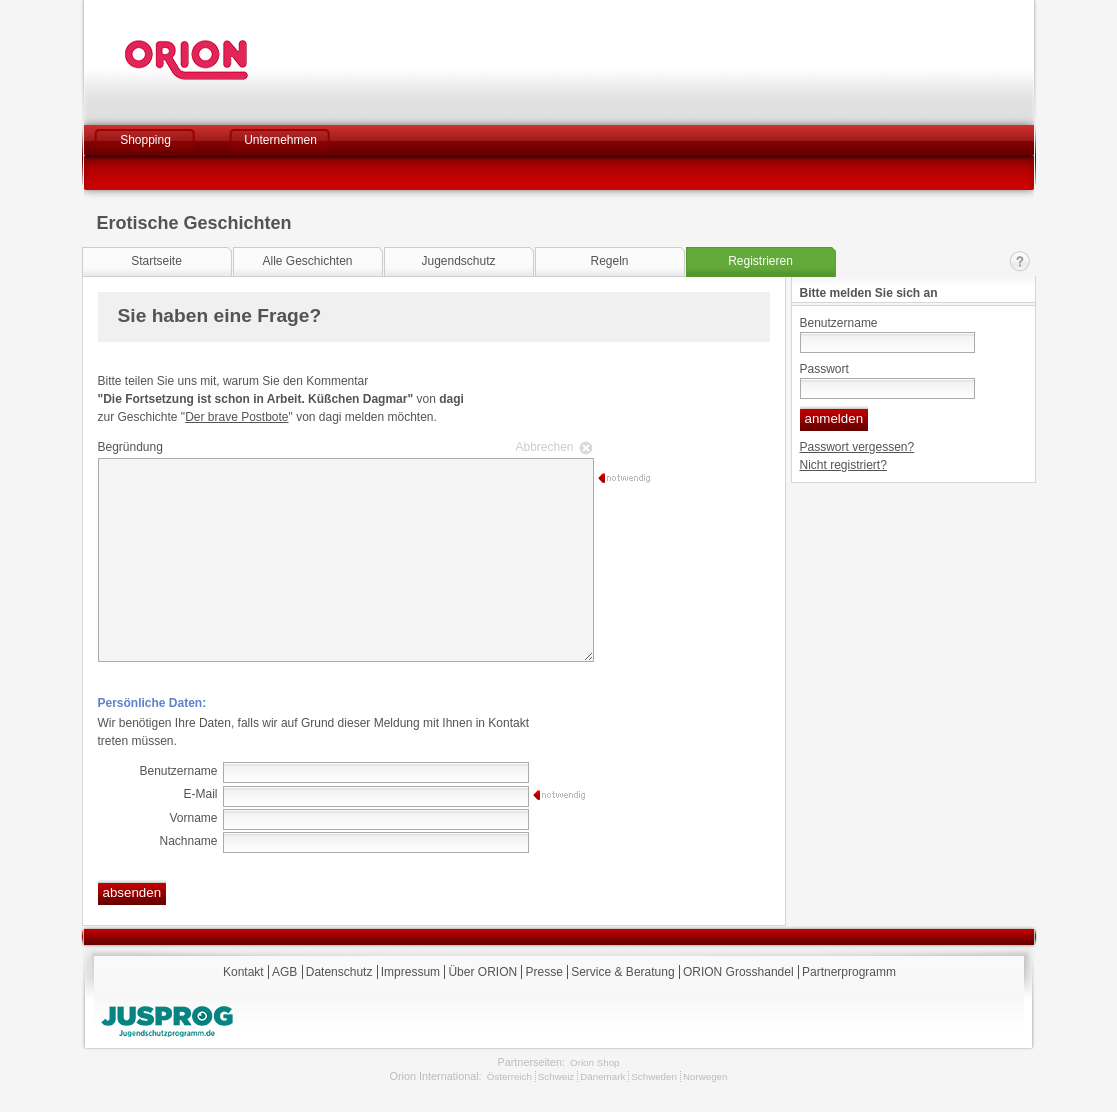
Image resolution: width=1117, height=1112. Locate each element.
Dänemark (602, 1076)
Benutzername (839, 323)
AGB (284, 972)
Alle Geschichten (307, 261)
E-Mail (200, 794)
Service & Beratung (622, 972)
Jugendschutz (458, 261)
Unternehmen (280, 140)
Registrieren (760, 261)
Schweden (654, 1076)
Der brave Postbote (236, 417)
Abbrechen (545, 447)
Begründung (343, 447)
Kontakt (1020, 261)
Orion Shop (594, 1062)
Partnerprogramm (849, 972)
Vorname (193, 818)
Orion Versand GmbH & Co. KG (241, 60)
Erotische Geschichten (194, 223)
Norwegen (705, 1076)
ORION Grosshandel (738, 972)
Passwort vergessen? (857, 447)
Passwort (824, 369)
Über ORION (482, 972)
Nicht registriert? (843, 465)
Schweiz (556, 1076)
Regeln (609, 261)
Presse (543, 972)
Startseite (156, 261)
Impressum (410, 972)
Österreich (509, 1076)
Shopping (145, 140)
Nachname (188, 841)
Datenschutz (339, 972)
